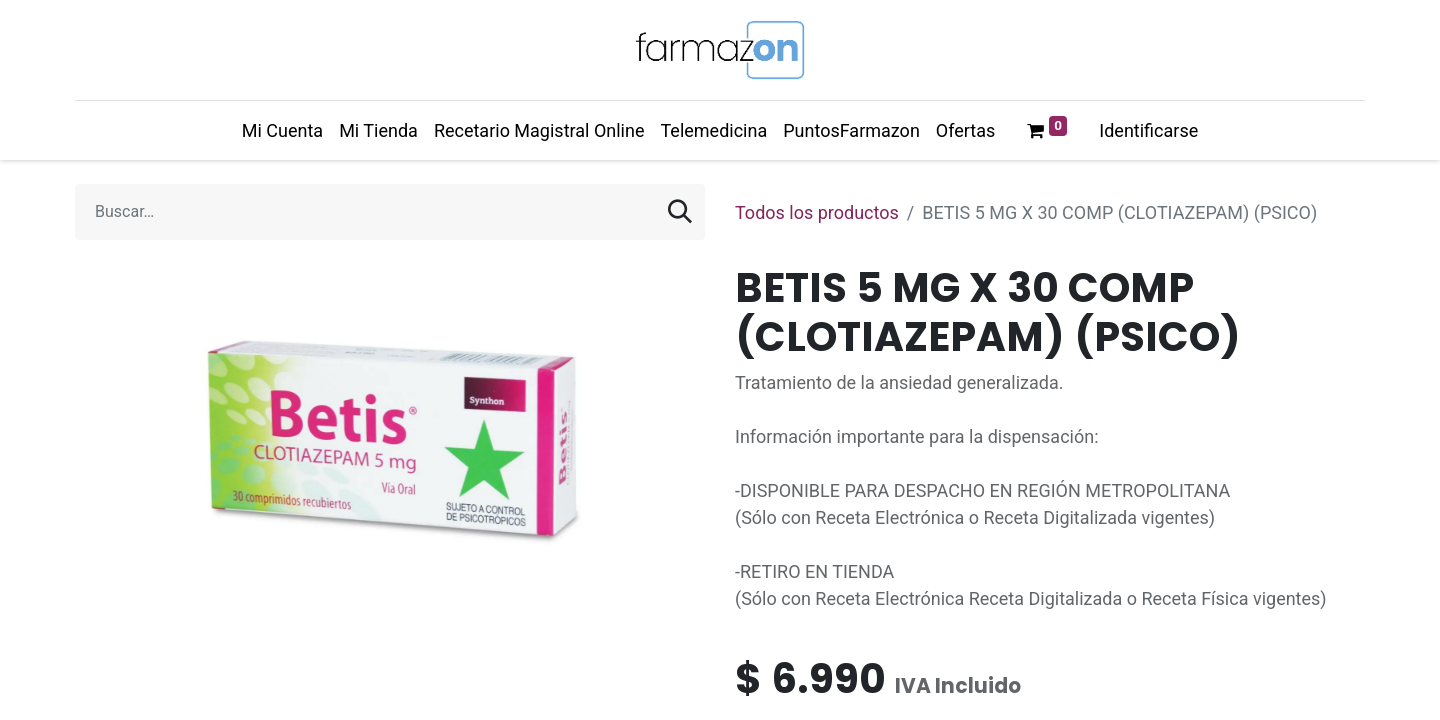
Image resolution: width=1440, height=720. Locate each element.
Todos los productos (817, 212)
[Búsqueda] (680, 212)
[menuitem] (282, 130)
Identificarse (1148, 130)
